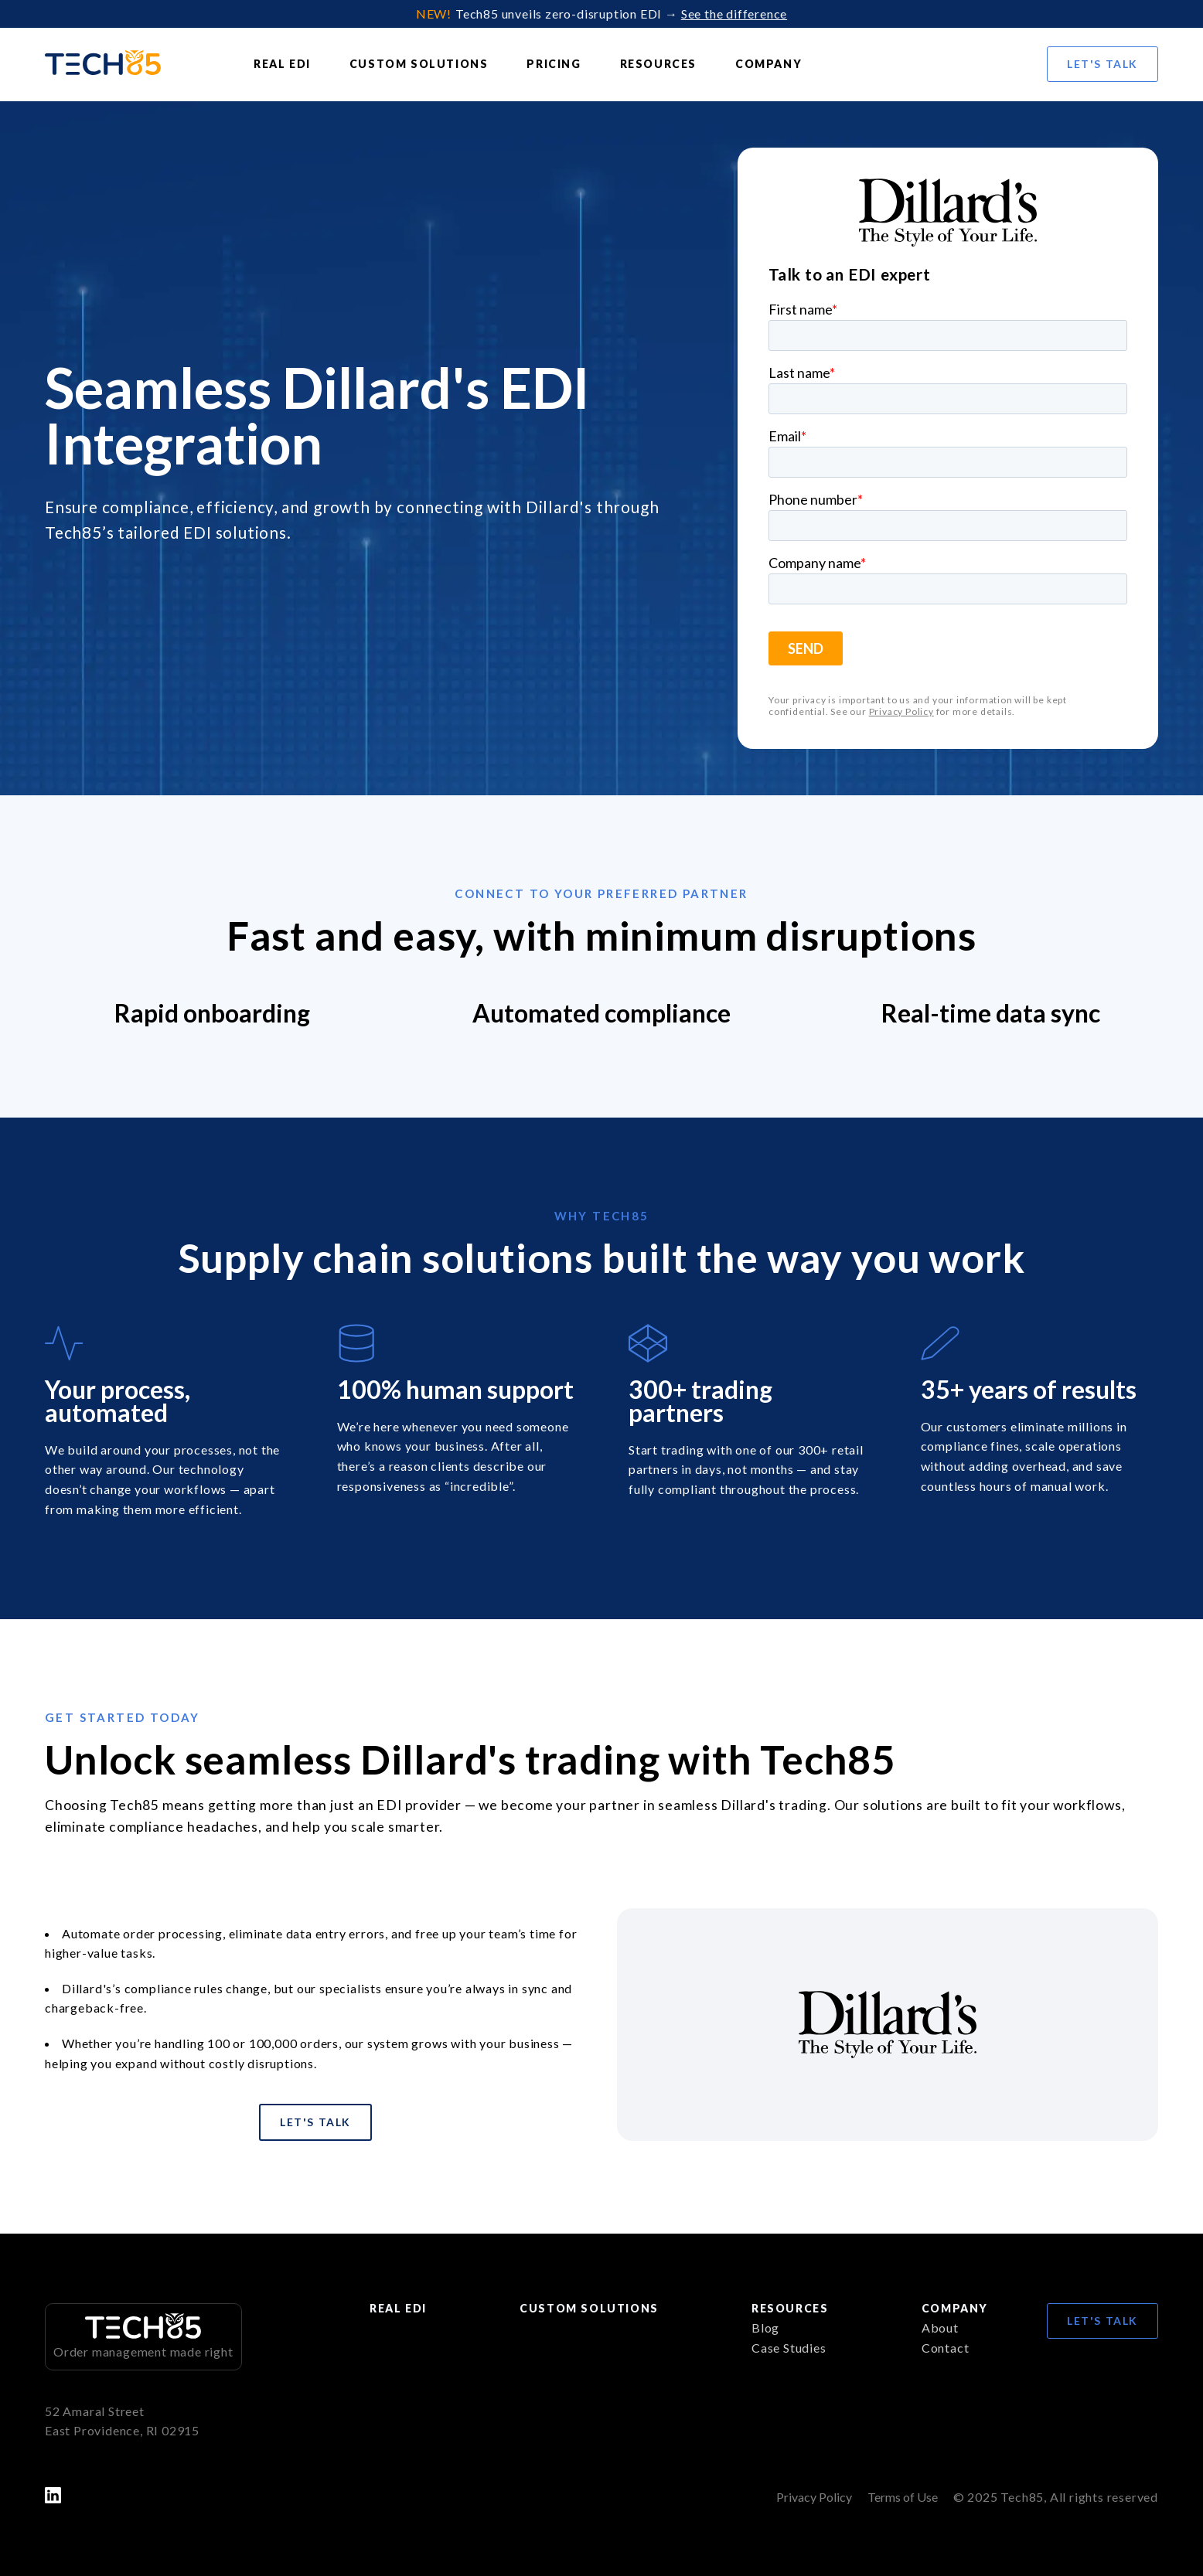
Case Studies (788, 2348)
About (940, 2328)
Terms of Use (902, 2497)
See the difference (734, 13)
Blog (765, 2328)
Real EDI (282, 63)
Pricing (554, 63)
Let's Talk (1102, 63)
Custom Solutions (419, 63)
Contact (946, 2348)
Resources (658, 63)
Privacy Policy (901, 711)
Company (768, 63)
